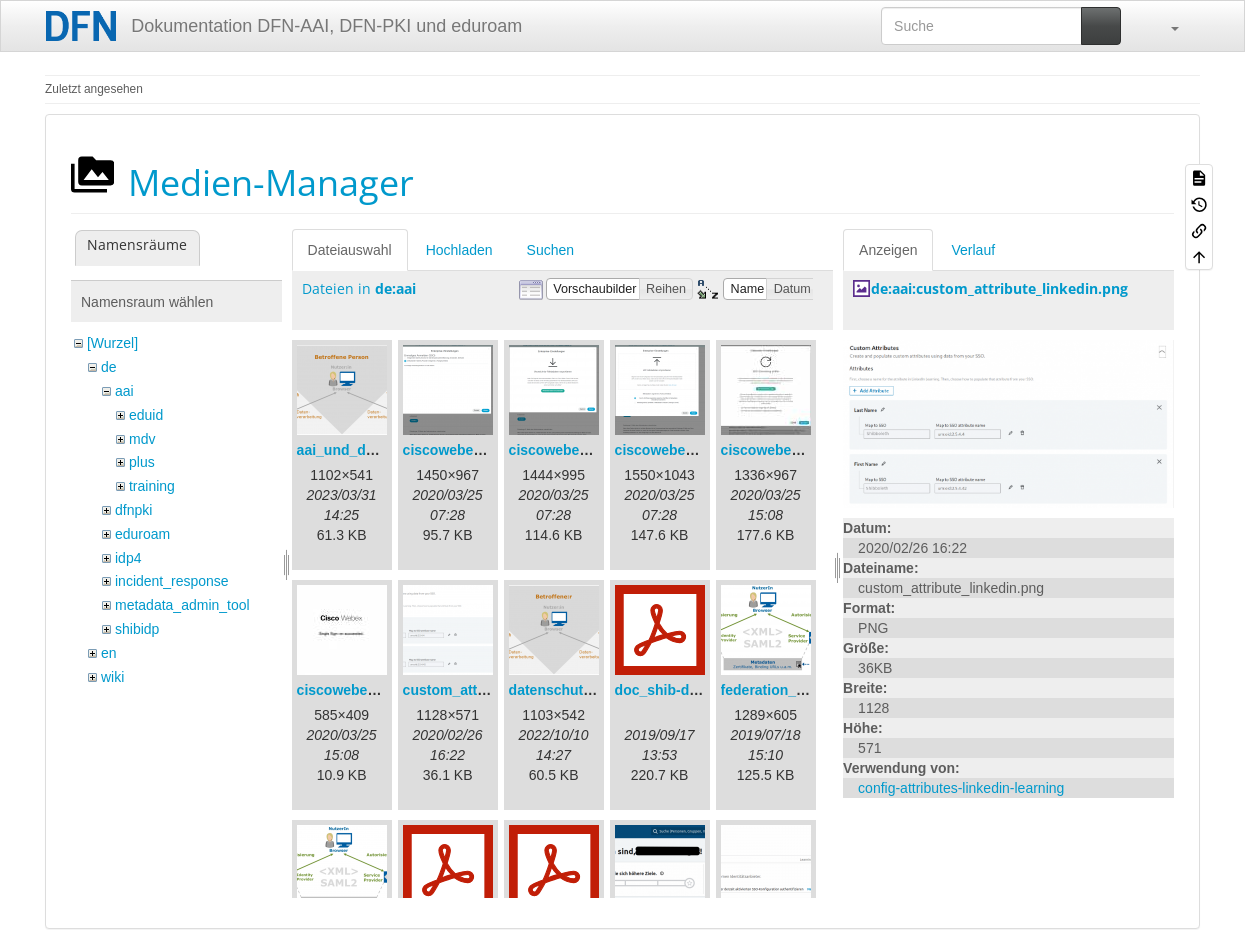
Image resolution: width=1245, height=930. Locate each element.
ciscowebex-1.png (463, 450)
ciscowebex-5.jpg (355, 690)
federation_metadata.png (804, 690)
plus (142, 462)
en (109, 653)
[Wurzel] (112, 343)
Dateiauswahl (350, 250)
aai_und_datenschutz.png (383, 450)
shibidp (137, 629)
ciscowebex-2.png (569, 450)
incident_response (172, 581)
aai (124, 391)
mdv (142, 439)
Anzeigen (888, 250)
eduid (146, 415)
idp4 (128, 558)
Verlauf (973, 250)
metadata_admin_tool (182, 605)
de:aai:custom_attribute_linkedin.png (999, 288)
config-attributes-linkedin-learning (961, 788)
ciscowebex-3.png (675, 450)
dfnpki (133, 510)
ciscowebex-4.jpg (779, 450)
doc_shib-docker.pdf (683, 690)
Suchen (550, 250)
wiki (112, 677)
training (152, 486)
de (109, 367)
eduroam (142, 534)
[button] (1165, 26)
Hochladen (459, 250)
